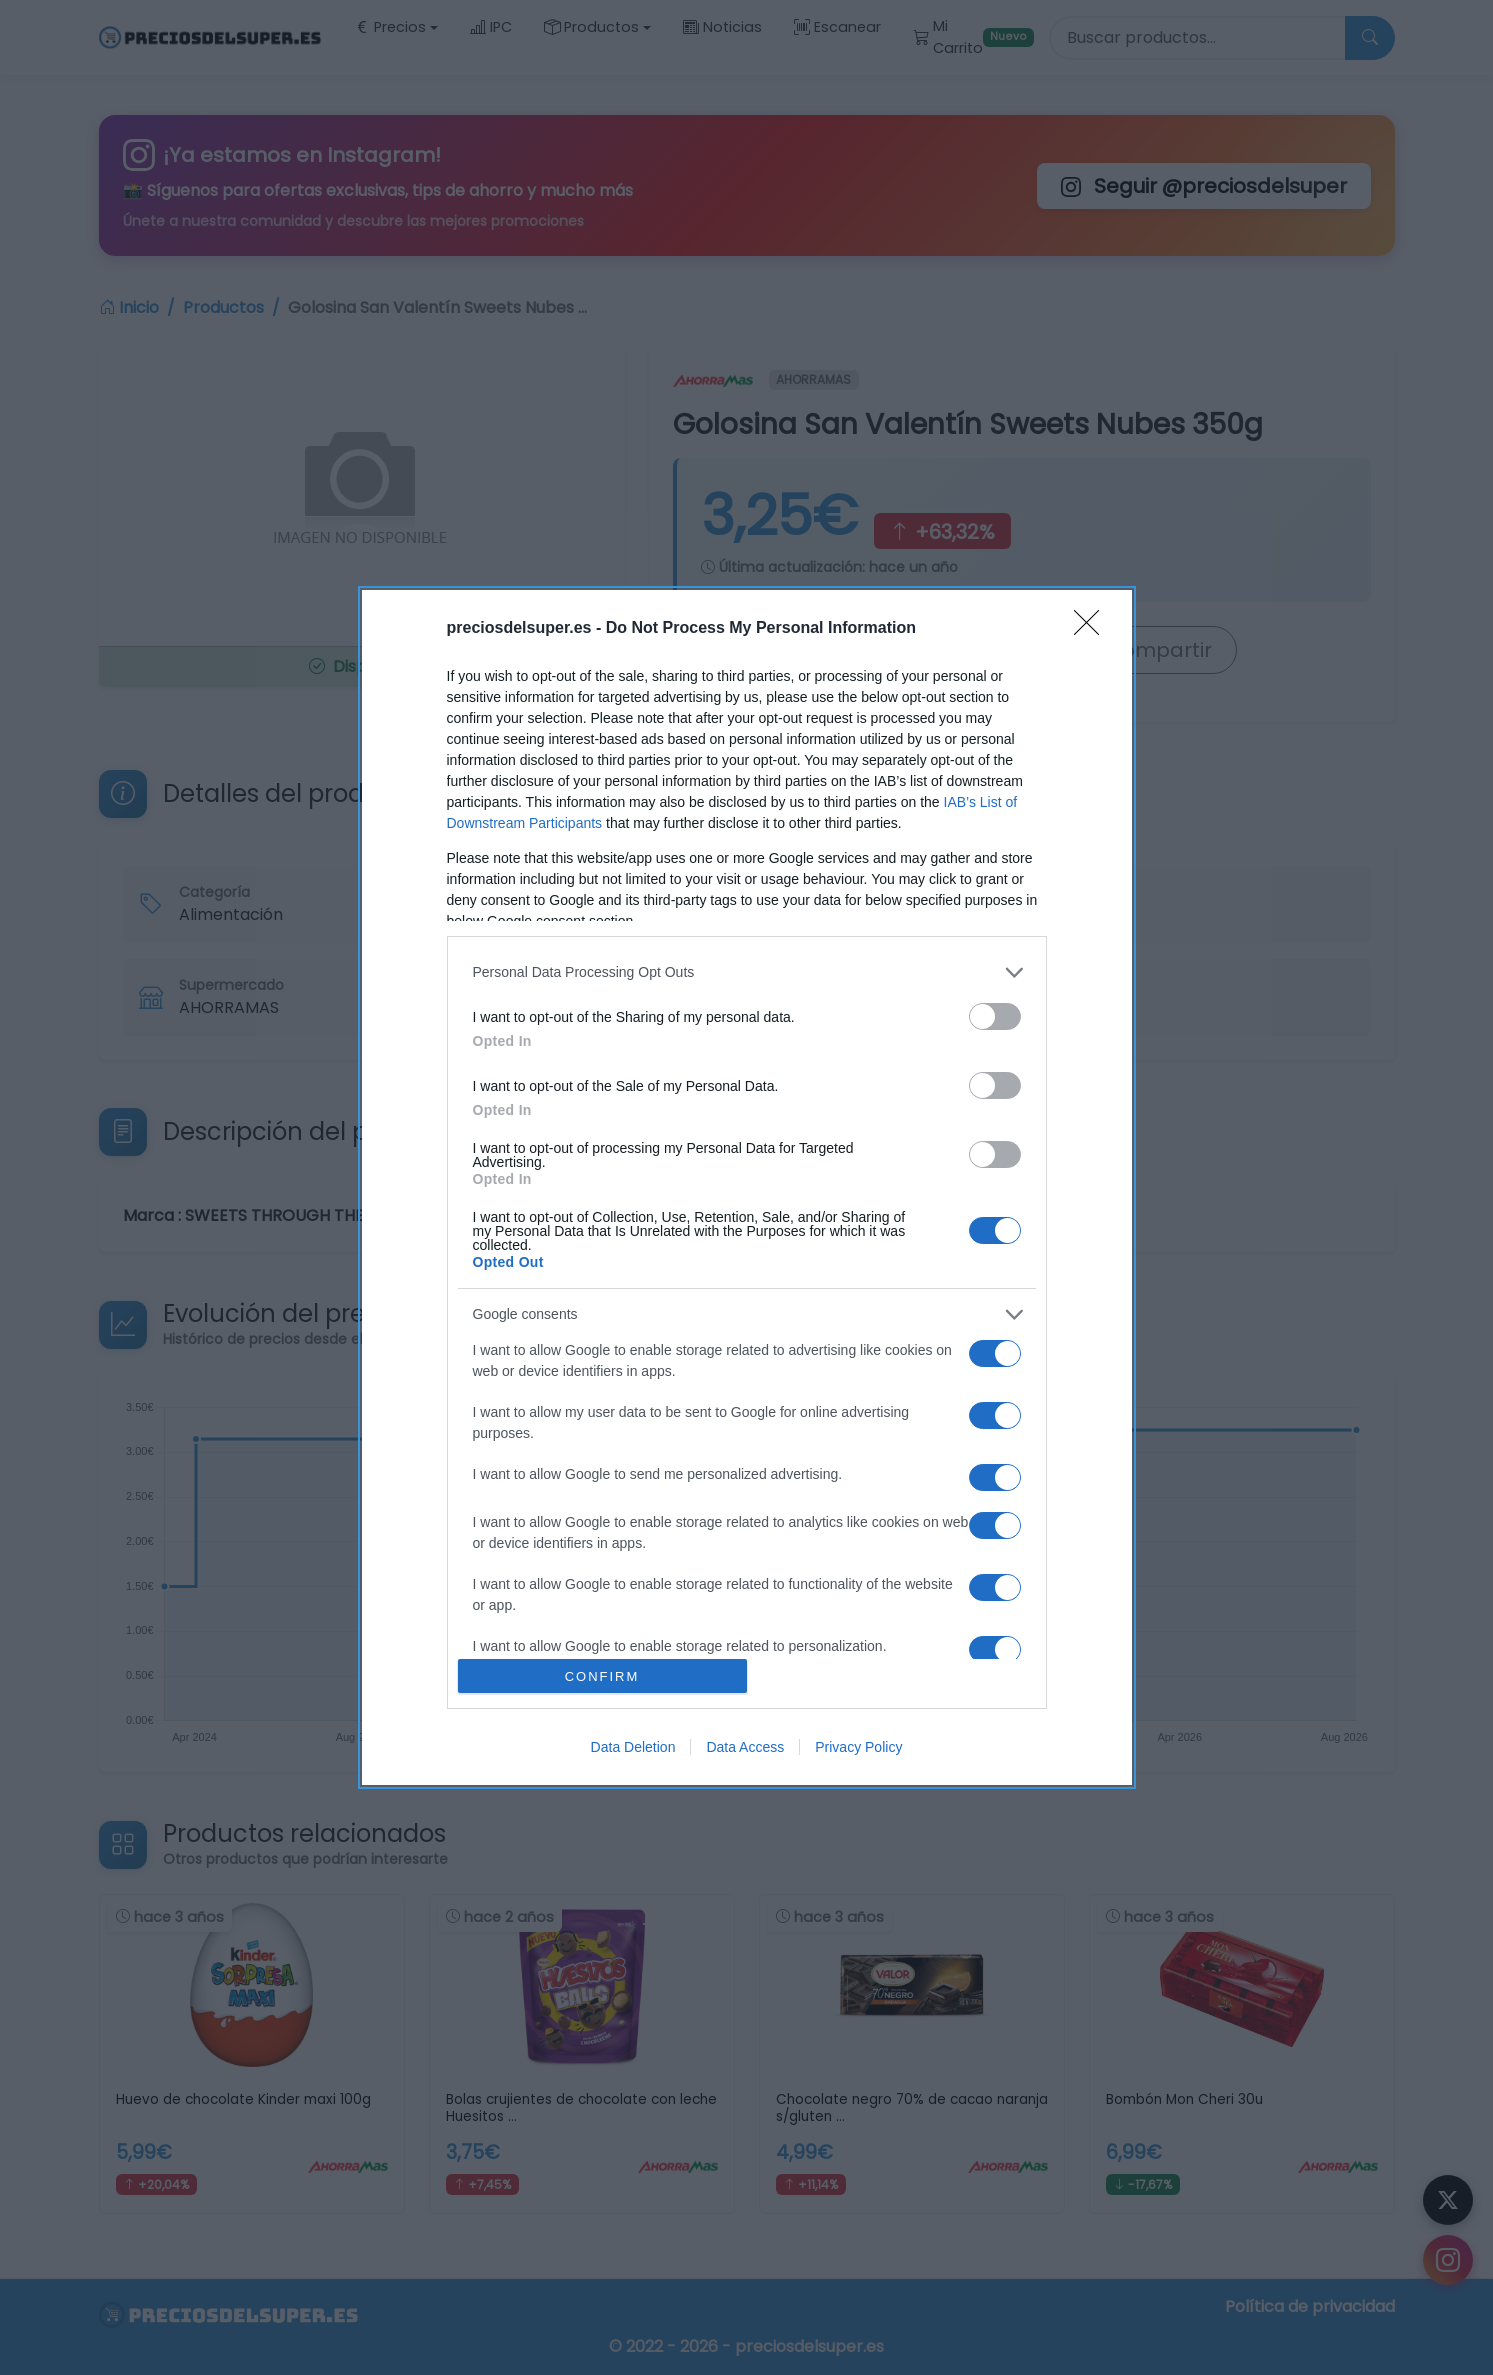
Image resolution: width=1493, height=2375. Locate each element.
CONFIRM (602, 1676)
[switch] (995, 1016)
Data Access (745, 1747)
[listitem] (747, 972)
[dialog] (747, 1188)
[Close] (1093, 629)
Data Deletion (633, 1747)
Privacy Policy (858, 1747)
